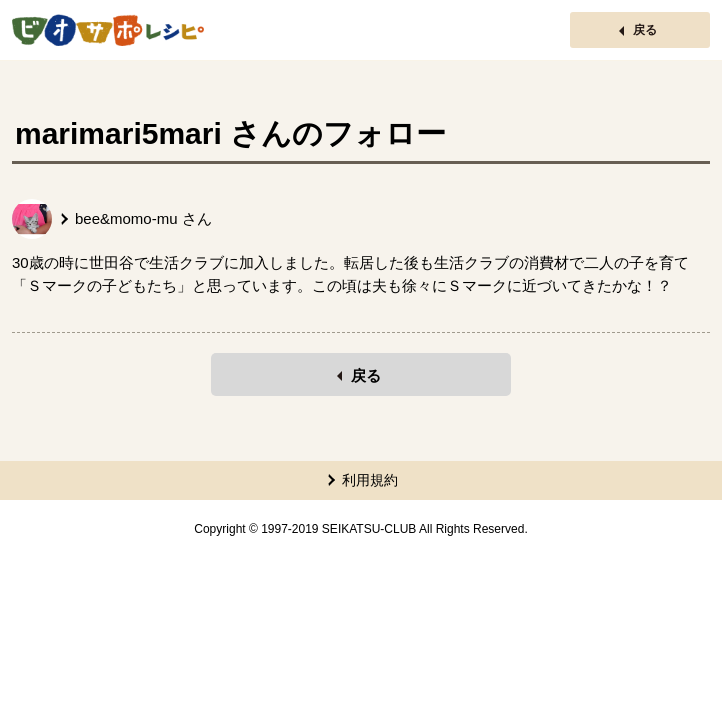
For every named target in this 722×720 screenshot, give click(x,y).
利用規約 (370, 480)
